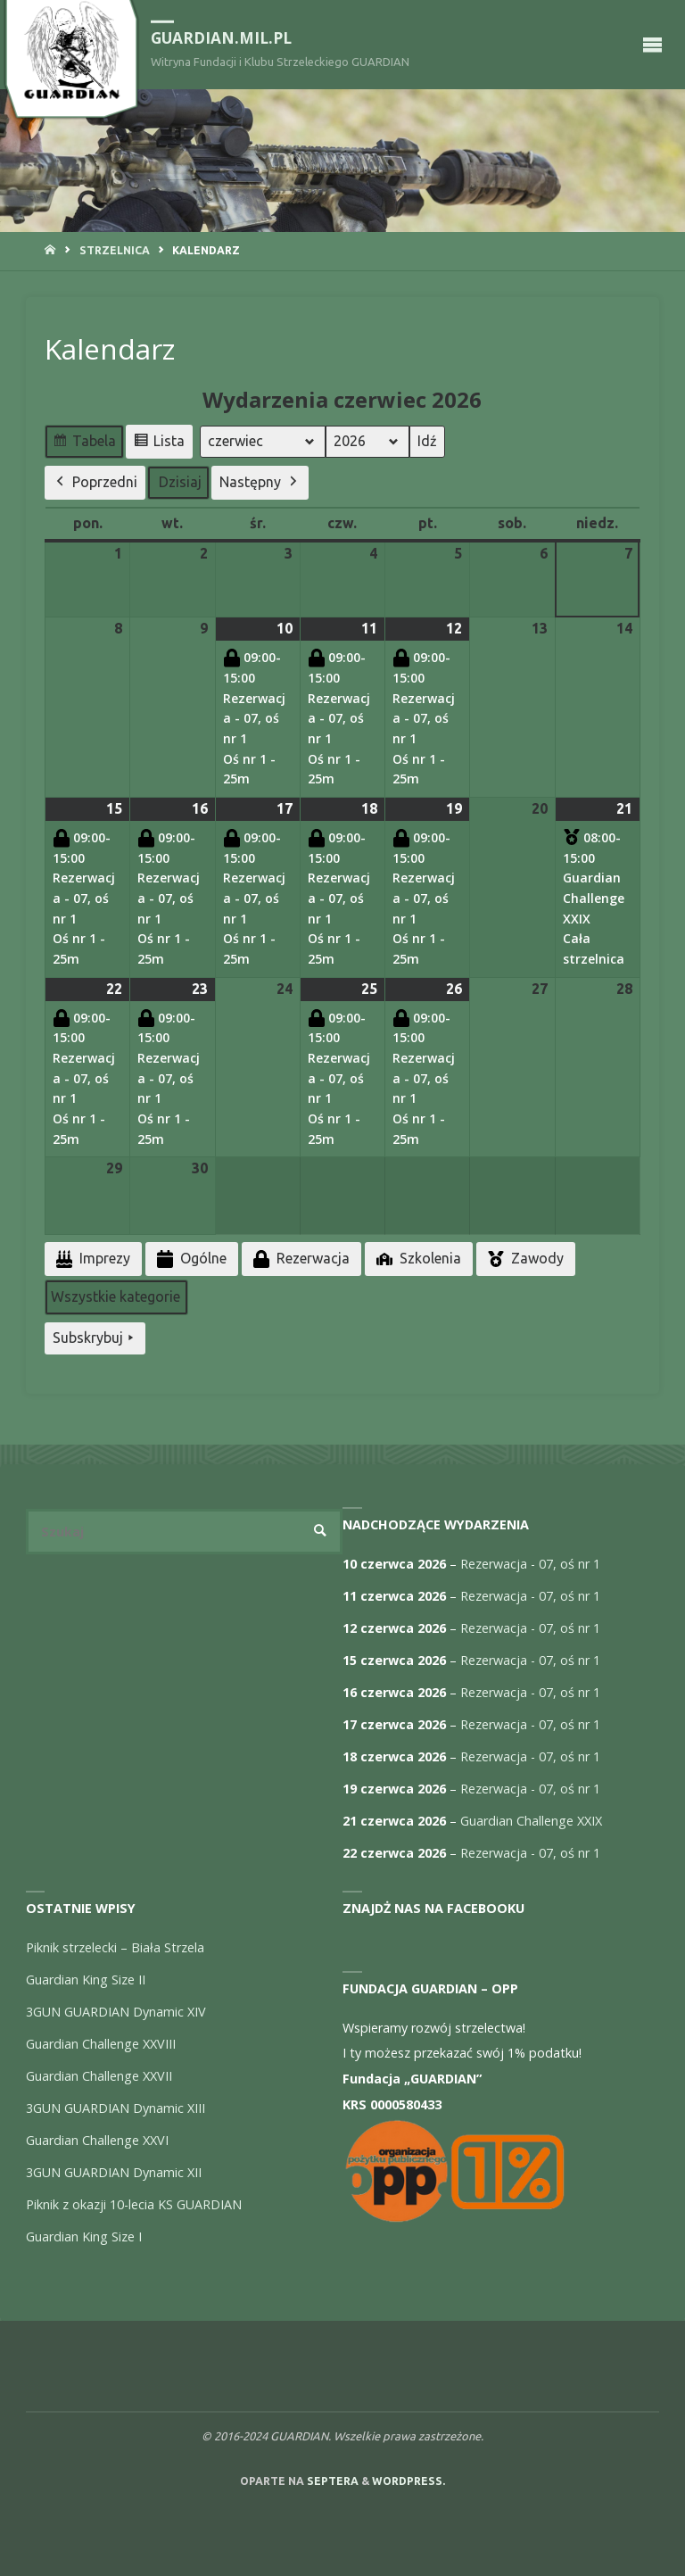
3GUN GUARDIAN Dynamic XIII (115, 2108)
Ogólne (190, 1259)
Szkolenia (417, 1259)
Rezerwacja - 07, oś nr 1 (530, 1563)
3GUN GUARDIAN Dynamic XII (114, 2172)
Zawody (524, 1259)
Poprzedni (95, 482)
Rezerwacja (300, 1259)
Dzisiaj (180, 482)
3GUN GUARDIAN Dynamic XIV (116, 2011)
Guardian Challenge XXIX (531, 1820)
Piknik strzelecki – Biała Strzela (115, 1947)
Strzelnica (114, 250)
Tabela (84, 444)
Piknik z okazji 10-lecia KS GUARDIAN (134, 2204)
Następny (260, 482)
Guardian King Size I (84, 2236)
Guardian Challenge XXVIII (101, 2043)
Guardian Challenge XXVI (97, 2140)
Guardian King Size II (85, 1979)
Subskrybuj (95, 1338)
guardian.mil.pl (221, 38)
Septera (331, 2481)
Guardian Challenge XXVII (99, 2075)
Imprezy (91, 1259)
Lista (159, 444)
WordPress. (408, 2481)
